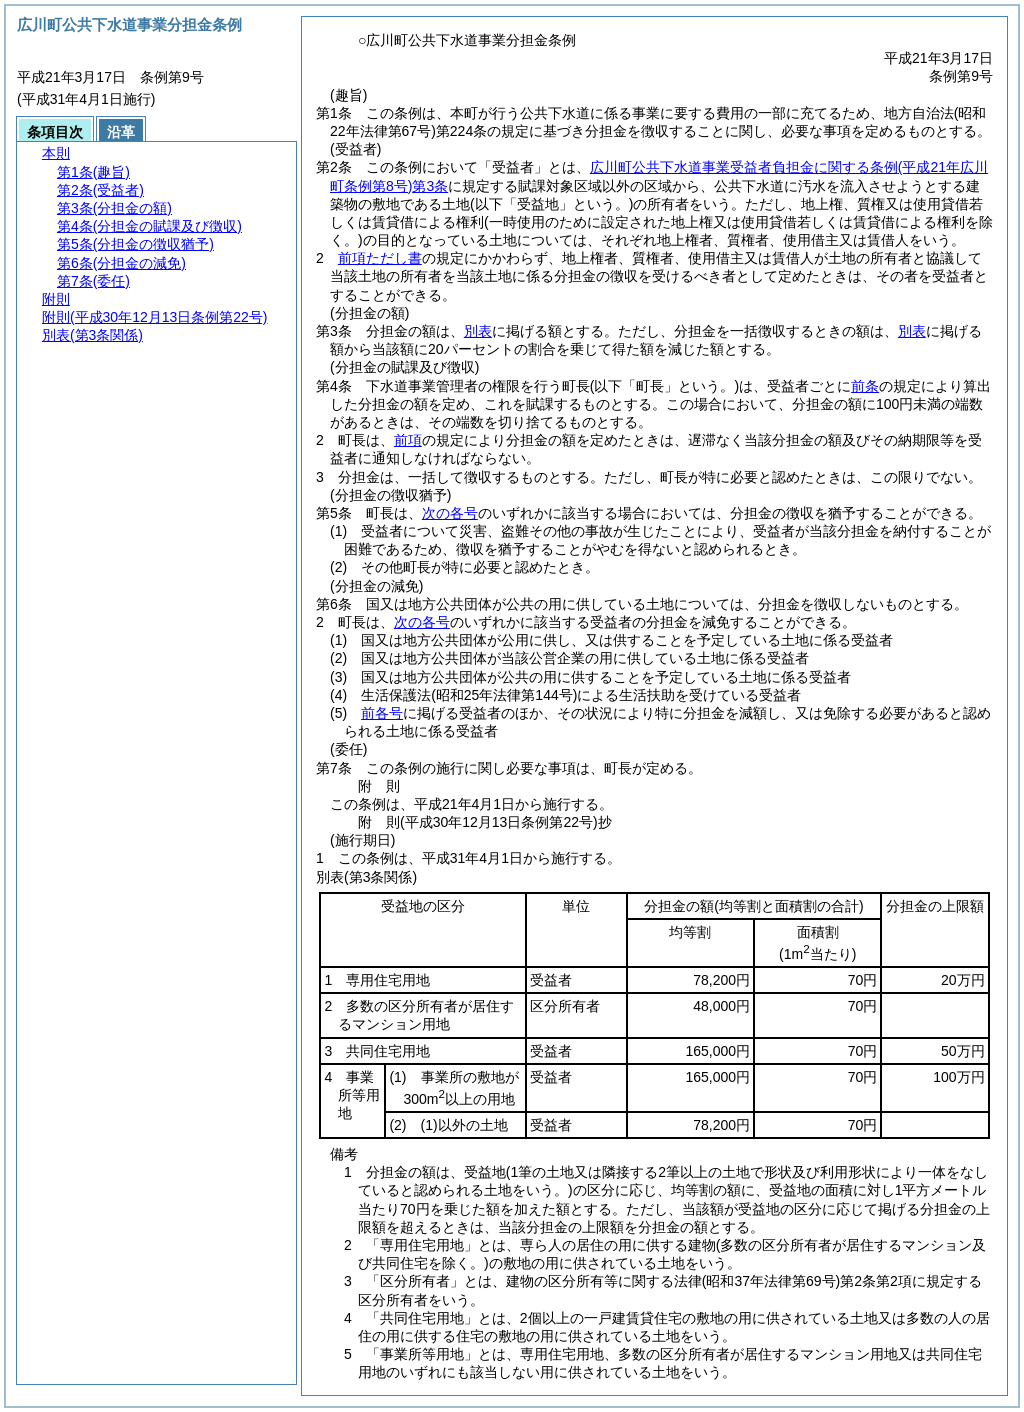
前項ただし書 (380, 258)
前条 (865, 386)
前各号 (382, 713)
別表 (478, 331)
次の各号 (450, 513)
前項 (408, 440)
